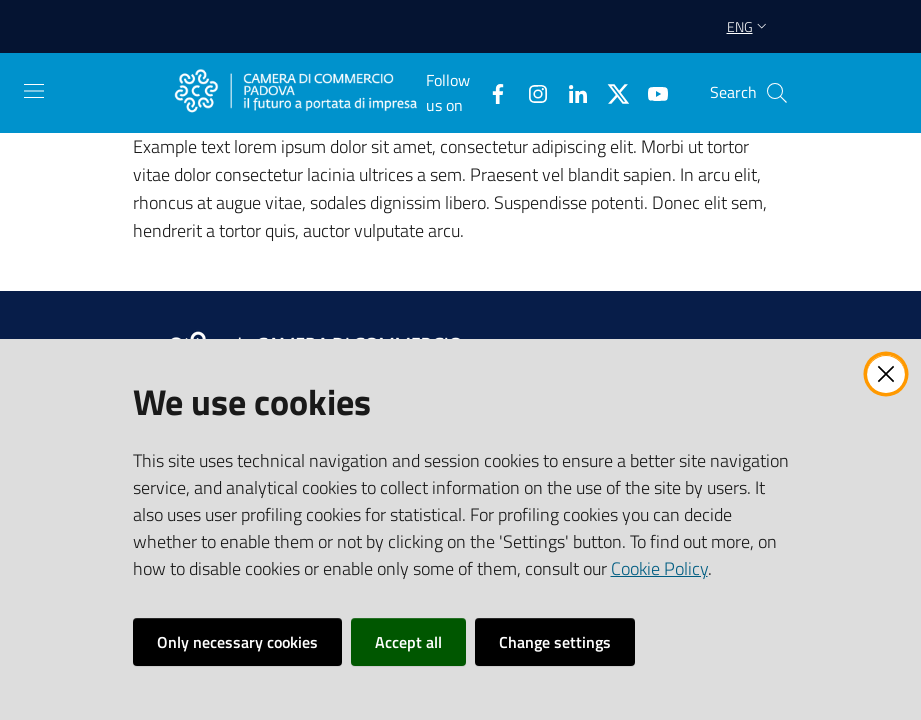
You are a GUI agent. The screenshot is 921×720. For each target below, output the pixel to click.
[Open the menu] (34, 91)
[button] (777, 93)
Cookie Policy (659, 568)
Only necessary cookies (237, 642)
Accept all (408, 642)
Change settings (555, 642)
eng (749, 26)
